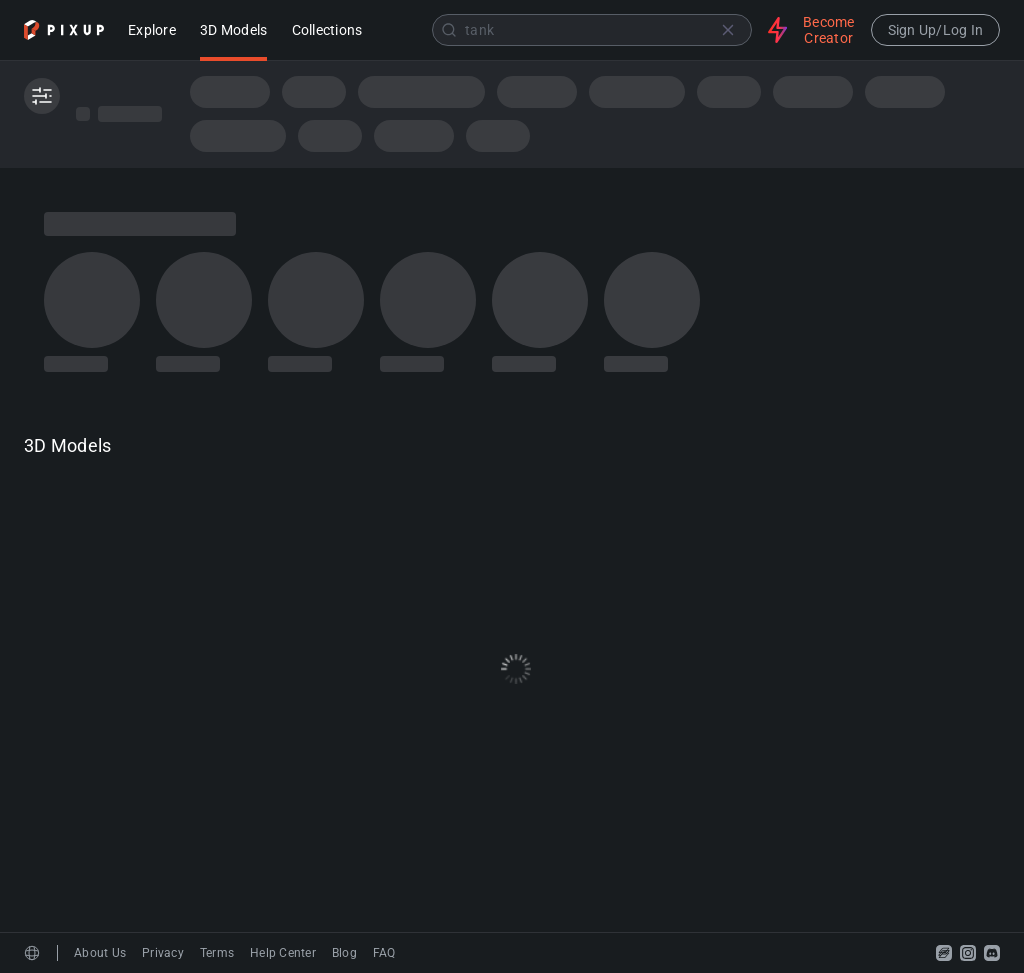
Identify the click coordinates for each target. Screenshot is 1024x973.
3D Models (233, 31)
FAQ (384, 953)
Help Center (283, 953)
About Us (100, 953)
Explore (152, 31)
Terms (217, 953)
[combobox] (567, 30)
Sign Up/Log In (936, 30)
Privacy (163, 953)
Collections (327, 31)
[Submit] (449, 30)
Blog (344, 953)
